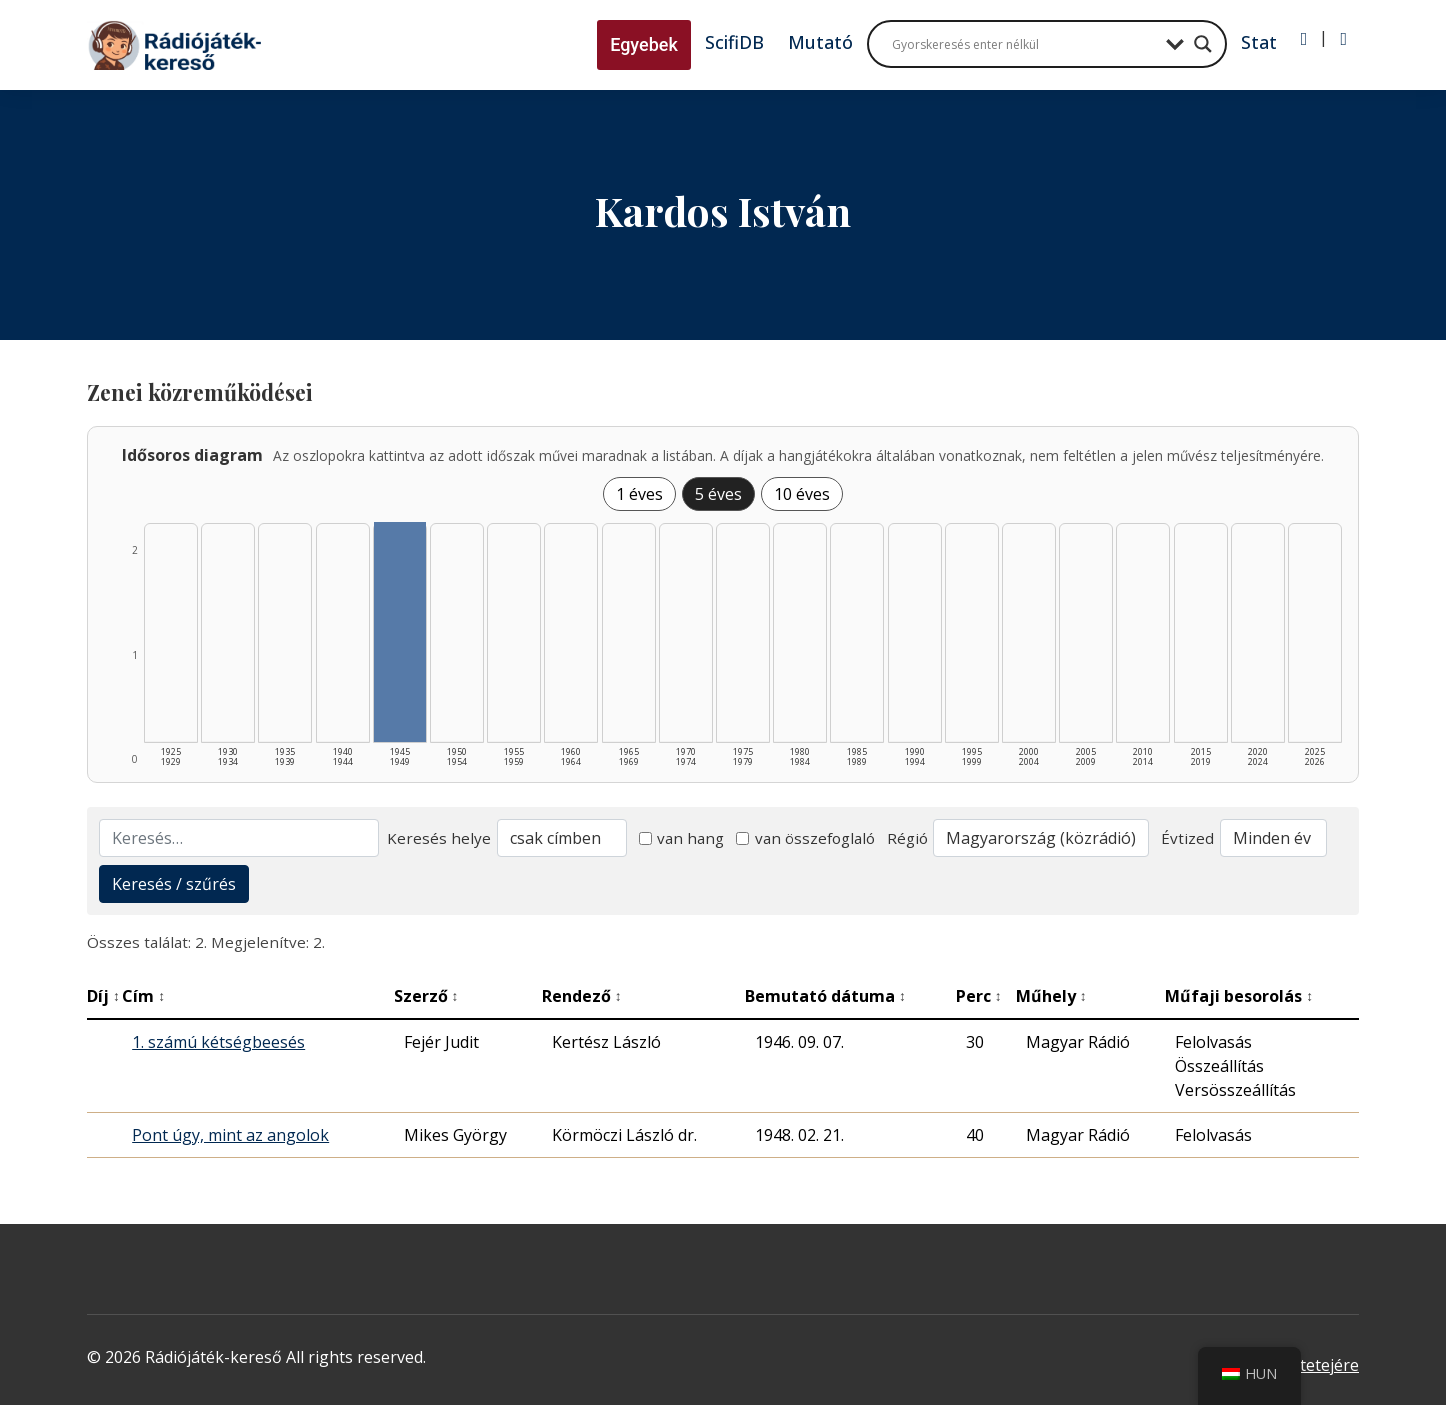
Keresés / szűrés (174, 884)
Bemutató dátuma (825, 996)
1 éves (639, 494)
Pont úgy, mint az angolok (230, 1135)
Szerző (426, 996)
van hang (682, 838)
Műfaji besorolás (1239, 996)
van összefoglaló (805, 838)
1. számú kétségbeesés (218, 1042)
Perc (979, 996)
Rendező (582, 996)
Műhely (1051, 996)
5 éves (718, 494)
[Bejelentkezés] (1304, 39)
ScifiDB (734, 42)
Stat (1259, 42)
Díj (103, 996)
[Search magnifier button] (1203, 44)
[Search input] (1024, 44)
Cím (143, 996)
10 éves (802, 494)
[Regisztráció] (1343, 39)
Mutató (820, 42)
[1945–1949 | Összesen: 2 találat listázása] (400, 632)
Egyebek (644, 44)
